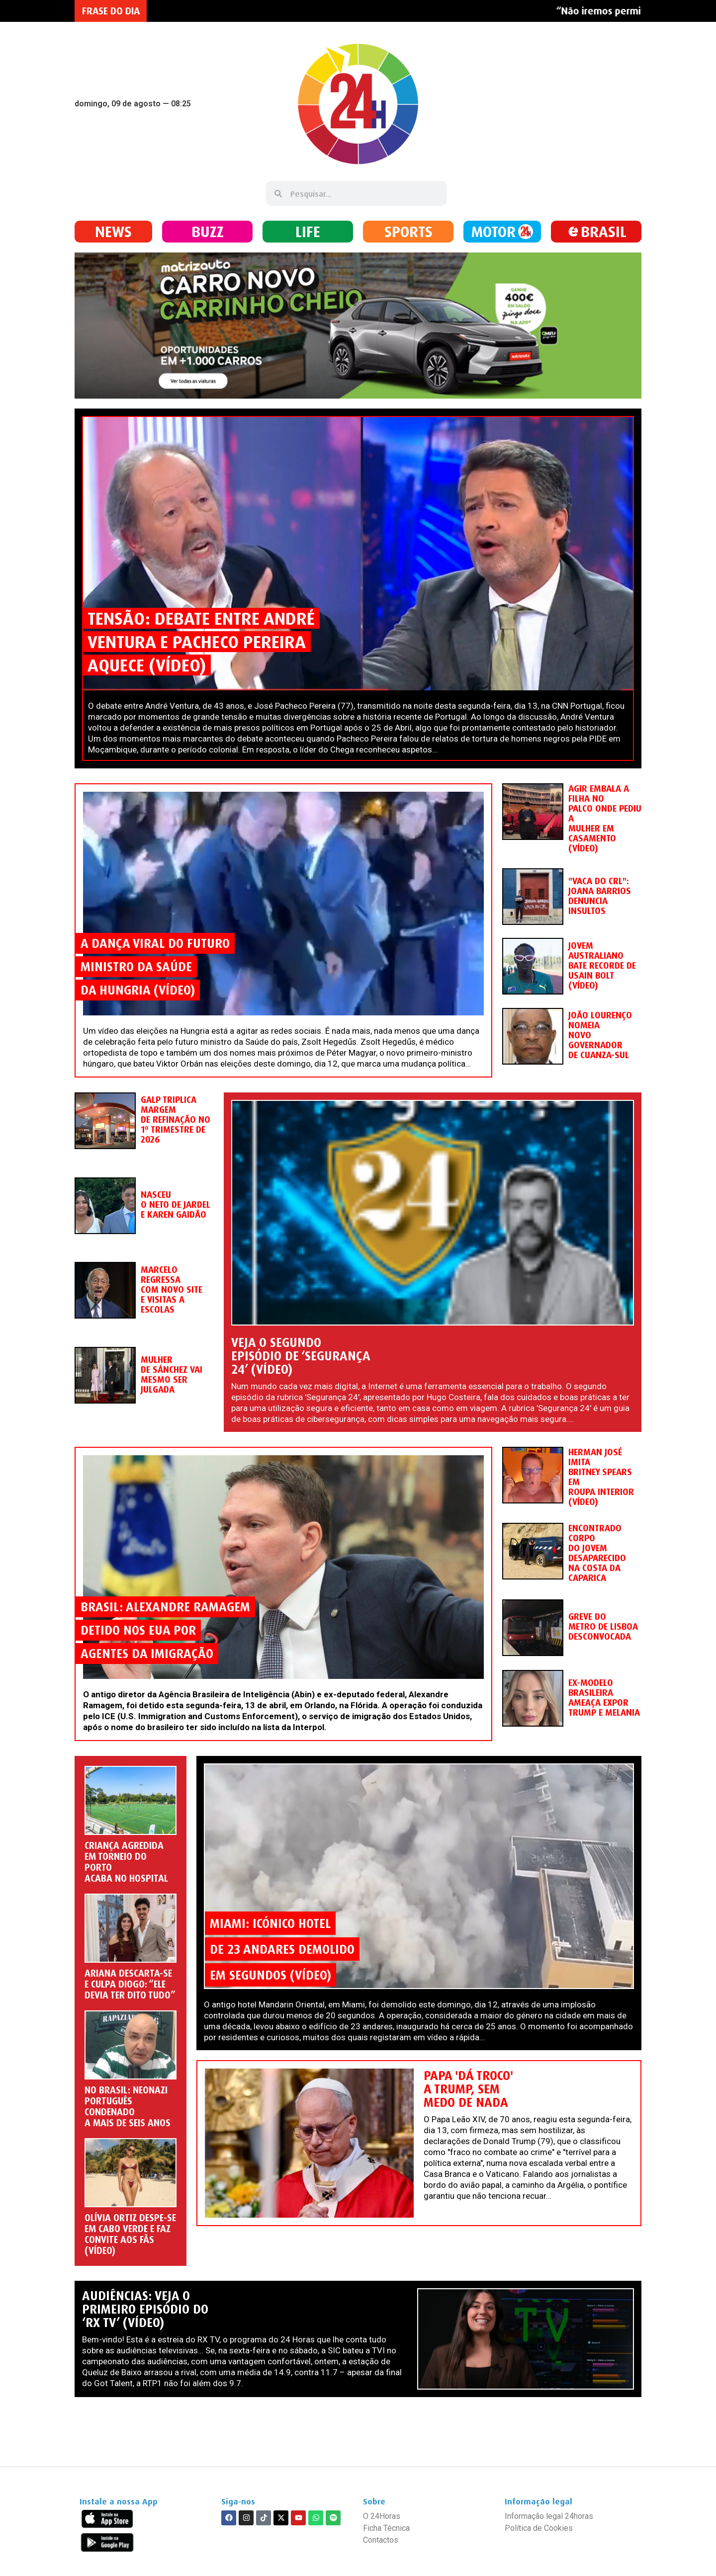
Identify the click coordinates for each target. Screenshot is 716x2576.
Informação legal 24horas (549, 2516)
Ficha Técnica (386, 2528)
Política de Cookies (539, 2528)
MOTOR (493, 231)
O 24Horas (381, 2516)
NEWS (113, 231)
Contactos (380, 2540)
